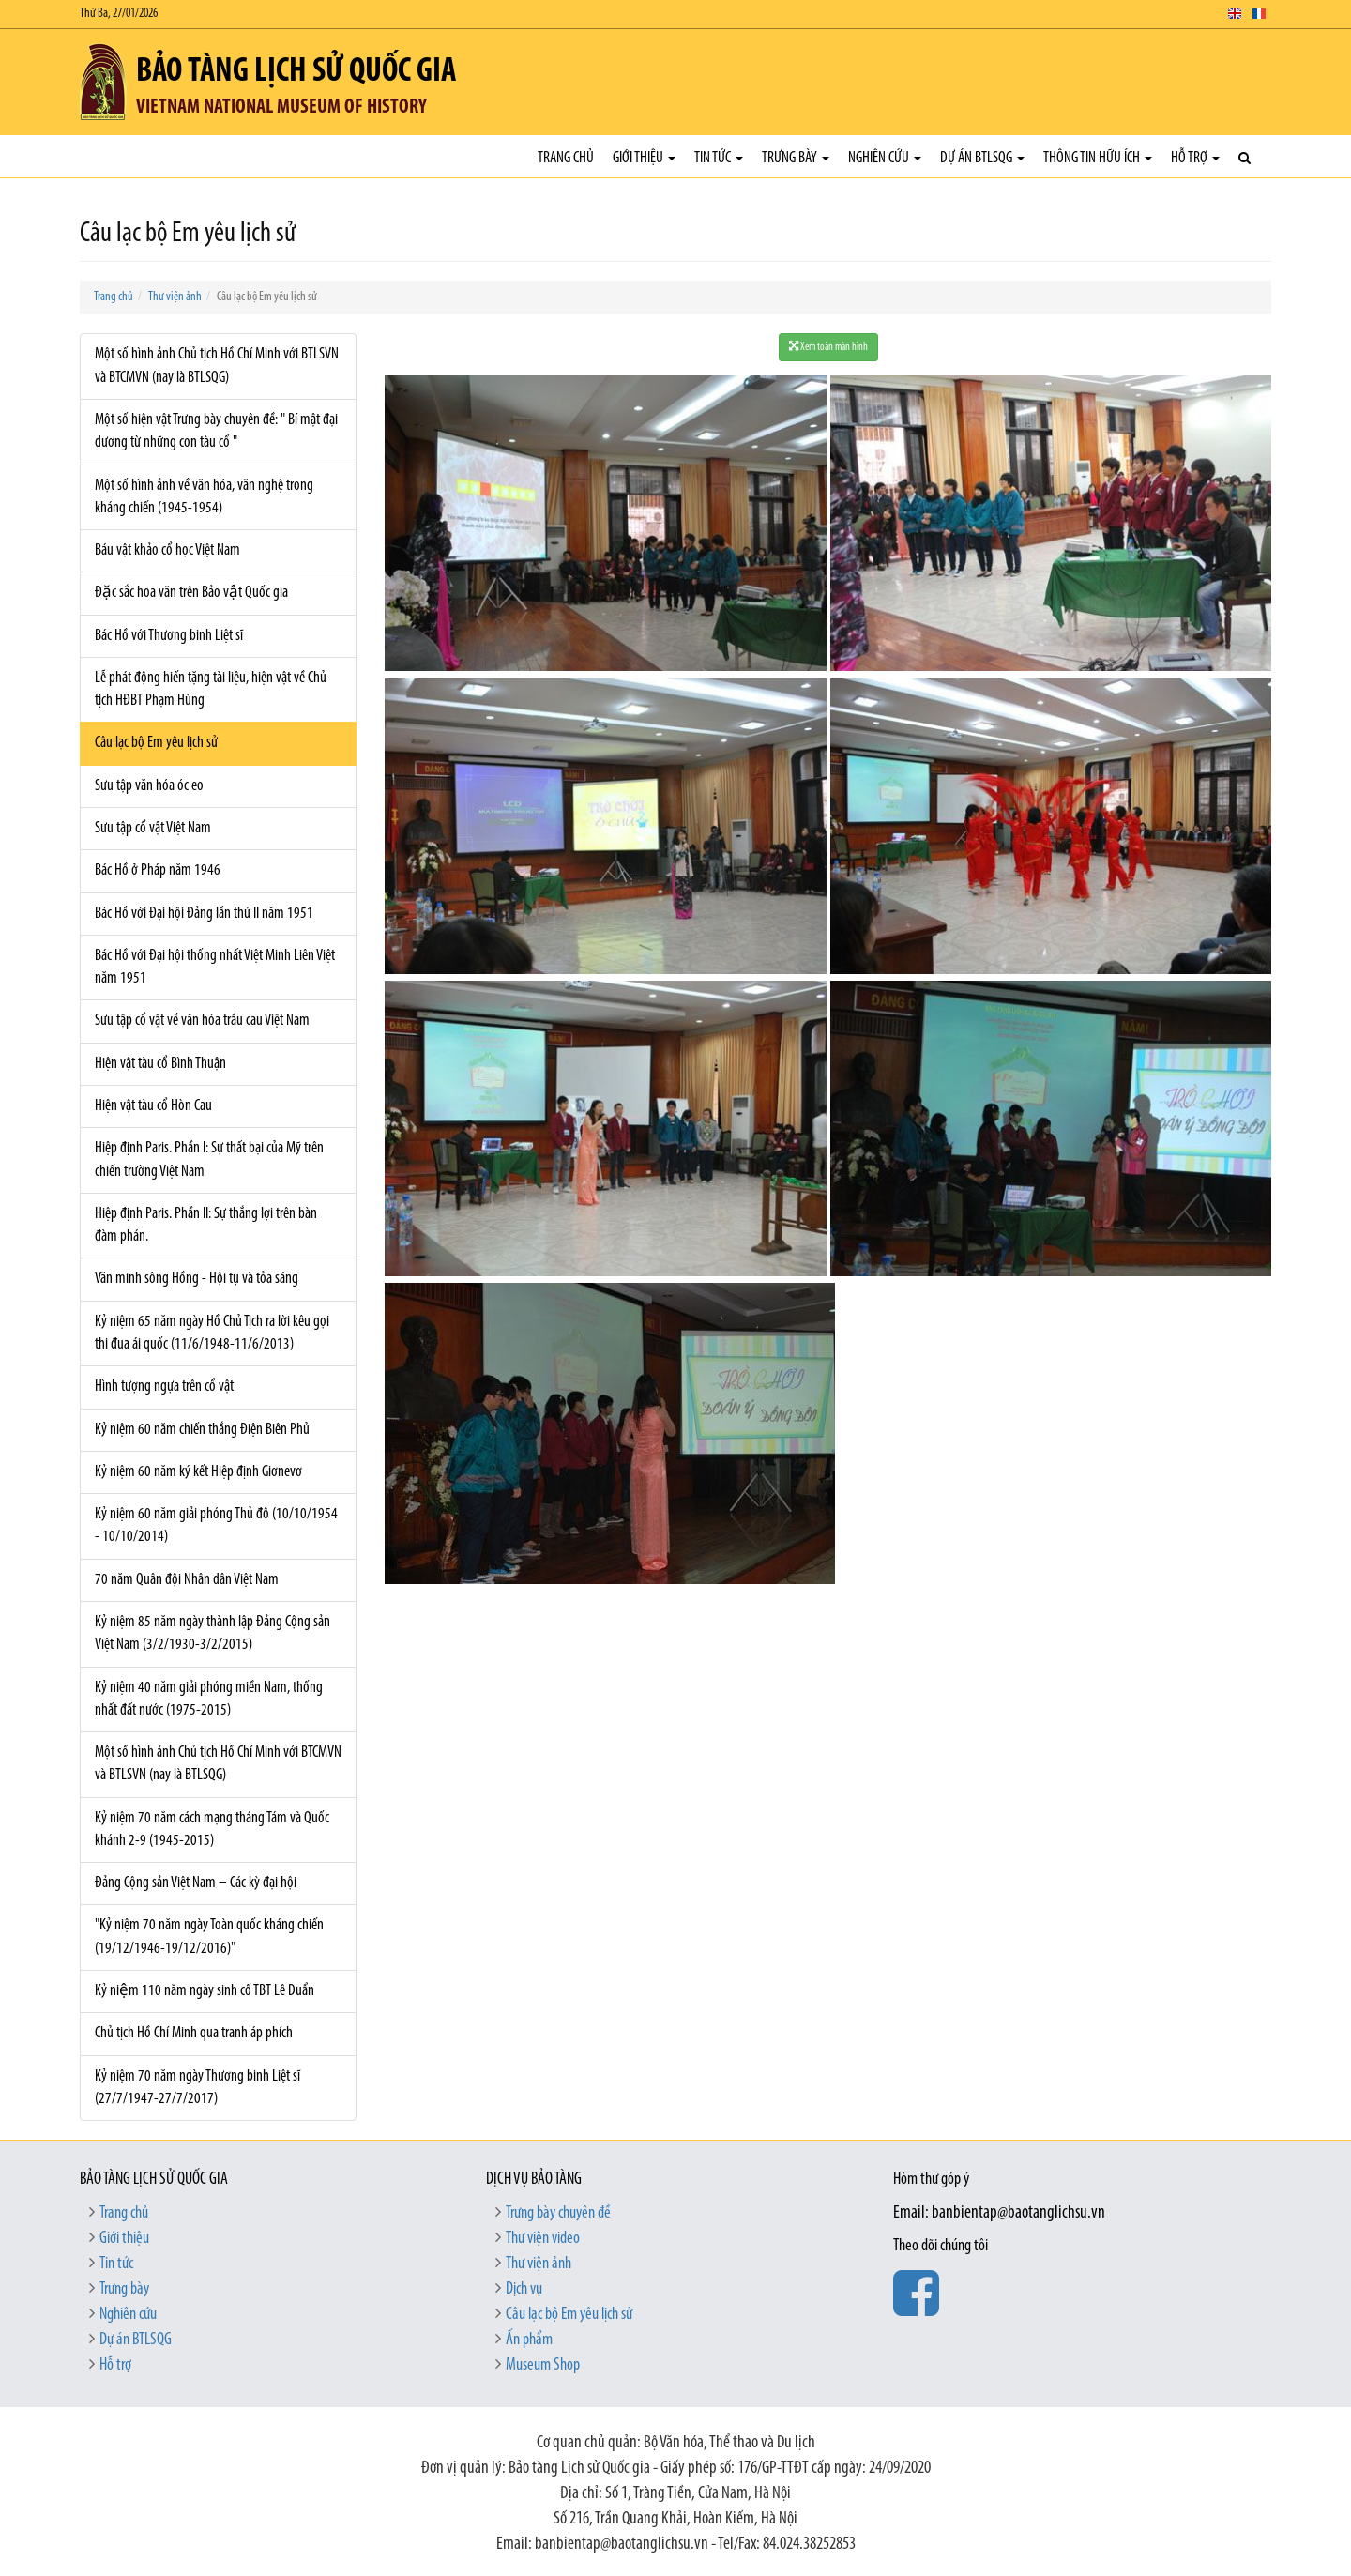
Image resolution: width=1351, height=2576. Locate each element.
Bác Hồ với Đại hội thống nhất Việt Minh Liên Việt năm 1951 (215, 967)
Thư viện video (543, 2239)
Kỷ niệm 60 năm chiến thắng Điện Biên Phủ (202, 1430)
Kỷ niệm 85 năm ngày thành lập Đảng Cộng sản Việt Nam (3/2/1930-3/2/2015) (212, 1633)
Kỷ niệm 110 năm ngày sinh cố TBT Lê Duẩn (204, 1991)
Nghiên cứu (884, 158)
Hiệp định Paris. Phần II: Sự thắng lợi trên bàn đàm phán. (206, 1225)
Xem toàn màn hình (828, 347)
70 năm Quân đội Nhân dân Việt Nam (187, 1580)
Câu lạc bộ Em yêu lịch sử (156, 743)
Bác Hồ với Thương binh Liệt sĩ (169, 636)
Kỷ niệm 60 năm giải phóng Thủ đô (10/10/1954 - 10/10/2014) (216, 1525)
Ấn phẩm (529, 2340)
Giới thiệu (644, 158)
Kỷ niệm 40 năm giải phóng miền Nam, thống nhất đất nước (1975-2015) (209, 1699)
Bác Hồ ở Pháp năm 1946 (157, 870)
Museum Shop (543, 2365)
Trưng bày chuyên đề (558, 2213)
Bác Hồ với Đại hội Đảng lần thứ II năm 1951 (204, 914)
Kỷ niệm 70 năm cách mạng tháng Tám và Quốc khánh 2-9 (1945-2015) (212, 1829)
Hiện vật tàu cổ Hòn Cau (153, 1106)
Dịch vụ (524, 2289)
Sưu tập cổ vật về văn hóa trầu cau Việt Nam (202, 1021)
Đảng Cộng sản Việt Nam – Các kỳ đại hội (195, 1883)
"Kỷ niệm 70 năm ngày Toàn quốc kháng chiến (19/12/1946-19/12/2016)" (209, 1936)
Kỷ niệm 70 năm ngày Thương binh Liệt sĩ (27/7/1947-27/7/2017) (197, 2087)
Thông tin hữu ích (1097, 158)
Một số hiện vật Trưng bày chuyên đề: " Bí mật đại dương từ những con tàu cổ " (216, 431)
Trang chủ (566, 158)
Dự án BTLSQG (982, 158)
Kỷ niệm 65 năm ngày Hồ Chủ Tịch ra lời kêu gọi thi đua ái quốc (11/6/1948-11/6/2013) (212, 1333)
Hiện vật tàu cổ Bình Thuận (160, 1064)
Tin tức (718, 158)
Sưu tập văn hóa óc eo (149, 786)
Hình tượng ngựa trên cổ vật (164, 1387)
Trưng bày (795, 158)
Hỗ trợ (1195, 158)
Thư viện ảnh (175, 297)
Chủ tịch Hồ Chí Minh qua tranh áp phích (194, 2033)
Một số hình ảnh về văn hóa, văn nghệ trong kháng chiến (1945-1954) (204, 497)
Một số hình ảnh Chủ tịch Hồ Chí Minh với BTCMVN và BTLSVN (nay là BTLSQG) (218, 1764)
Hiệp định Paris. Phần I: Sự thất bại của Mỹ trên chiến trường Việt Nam (209, 1159)
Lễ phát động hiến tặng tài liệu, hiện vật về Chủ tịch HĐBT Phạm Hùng (210, 689)
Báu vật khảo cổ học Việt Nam (167, 550)
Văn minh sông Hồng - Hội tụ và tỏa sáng (196, 1279)
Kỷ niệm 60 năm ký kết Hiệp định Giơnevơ (198, 1472)
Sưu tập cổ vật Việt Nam (153, 828)
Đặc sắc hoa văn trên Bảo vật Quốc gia (191, 593)
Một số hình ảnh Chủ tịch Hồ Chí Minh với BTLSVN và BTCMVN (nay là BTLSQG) (217, 365)
